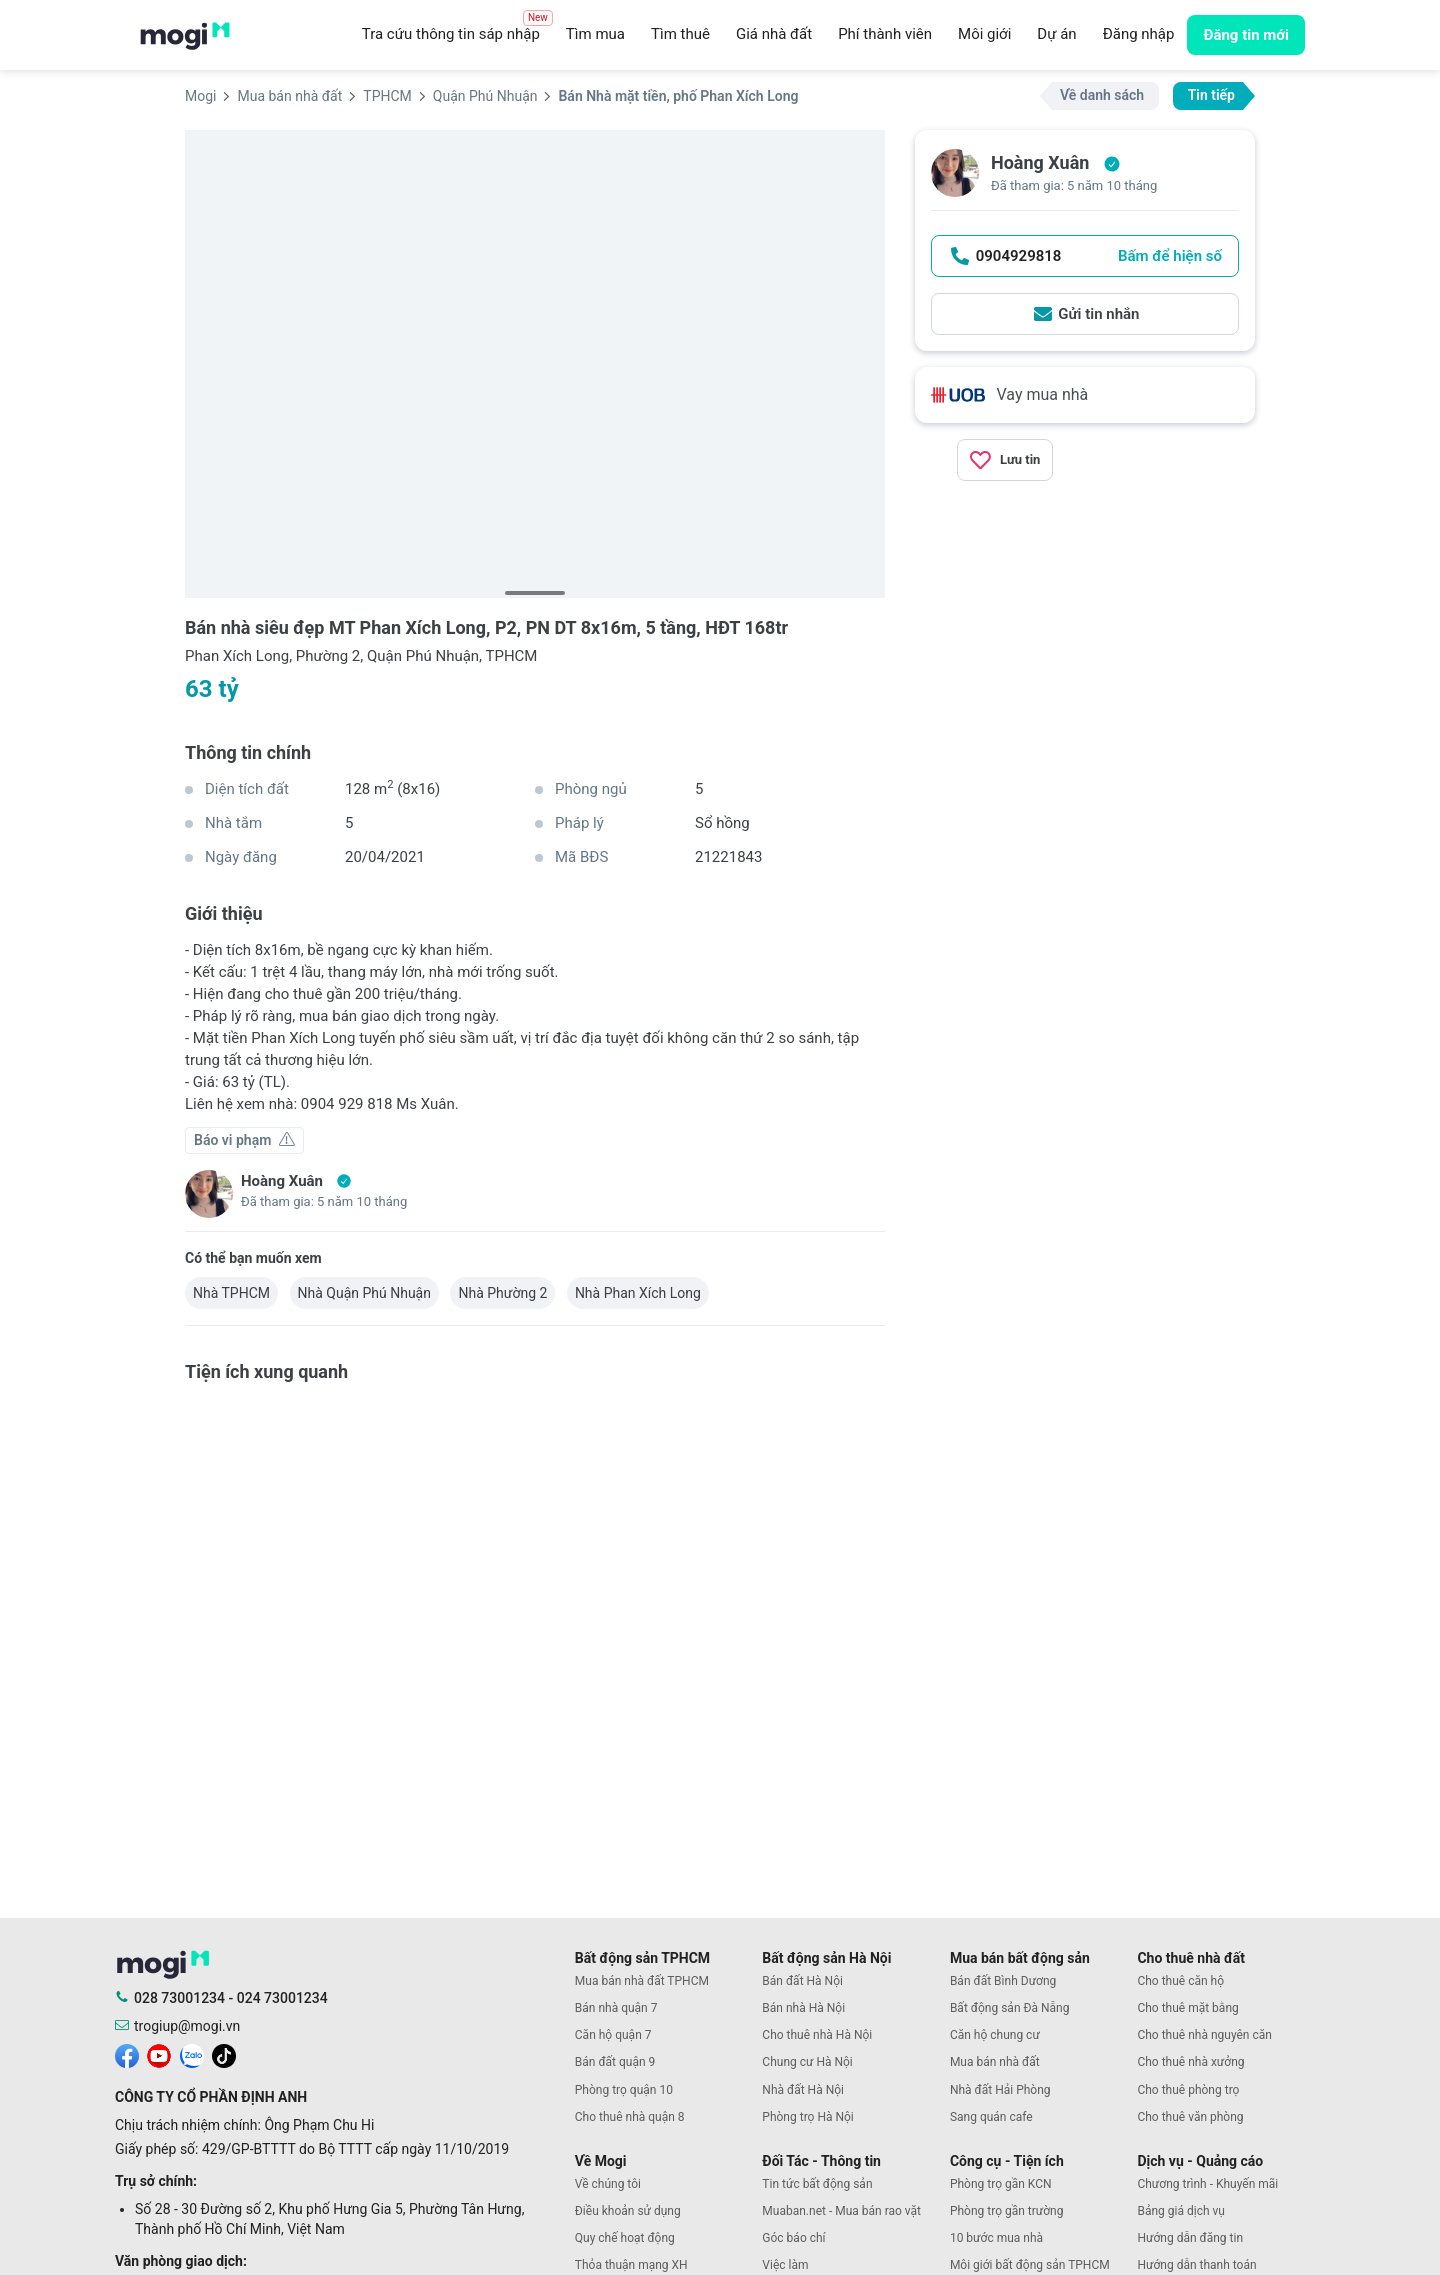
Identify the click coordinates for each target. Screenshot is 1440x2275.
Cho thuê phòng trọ (1188, 2090)
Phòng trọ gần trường (1007, 2211)
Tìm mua (595, 34)
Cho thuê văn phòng (1190, 2117)
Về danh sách (1102, 95)
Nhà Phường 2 (502, 1293)
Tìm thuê (680, 34)
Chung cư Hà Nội (807, 2062)
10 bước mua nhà (996, 2238)
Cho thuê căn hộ (1180, 1981)
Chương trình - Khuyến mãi (1207, 2184)
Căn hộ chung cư (995, 2035)
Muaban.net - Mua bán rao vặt (841, 2211)
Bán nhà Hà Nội (803, 2008)
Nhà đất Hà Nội (803, 2090)
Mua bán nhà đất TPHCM (642, 1981)
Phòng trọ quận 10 (624, 2090)
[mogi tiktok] (224, 2055)
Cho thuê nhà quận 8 (630, 2117)
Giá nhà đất (774, 34)
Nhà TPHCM (231, 1293)
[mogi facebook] (127, 2055)
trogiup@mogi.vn (187, 2026)
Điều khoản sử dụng (628, 2211)
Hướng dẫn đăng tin (1190, 2238)
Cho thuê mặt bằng (1187, 2008)
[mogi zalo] (192, 2055)
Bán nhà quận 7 (616, 2008)
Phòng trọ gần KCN (1001, 2184)
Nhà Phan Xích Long (638, 1293)
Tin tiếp (1211, 95)
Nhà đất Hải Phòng (1000, 2090)
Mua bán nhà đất (995, 2062)
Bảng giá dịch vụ (1181, 2211)
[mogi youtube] (159, 2055)
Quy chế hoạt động (625, 2238)
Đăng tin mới (1246, 35)
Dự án (1056, 34)
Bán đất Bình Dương (1003, 1981)
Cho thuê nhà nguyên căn (1204, 2035)
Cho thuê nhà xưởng (1190, 2062)
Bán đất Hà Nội (802, 1981)
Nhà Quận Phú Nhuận (364, 1293)
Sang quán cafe (991, 2117)
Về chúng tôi (608, 2184)
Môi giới (984, 34)
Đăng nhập (1139, 34)
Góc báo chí (793, 2238)
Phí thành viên (885, 34)
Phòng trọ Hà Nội (807, 2117)
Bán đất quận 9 (615, 2062)
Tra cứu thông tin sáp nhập (457, 29)
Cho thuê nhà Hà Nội (817, 2035)
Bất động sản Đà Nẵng (1010, 2008)
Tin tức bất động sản (817, 2184)
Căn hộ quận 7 (613, 2035)
